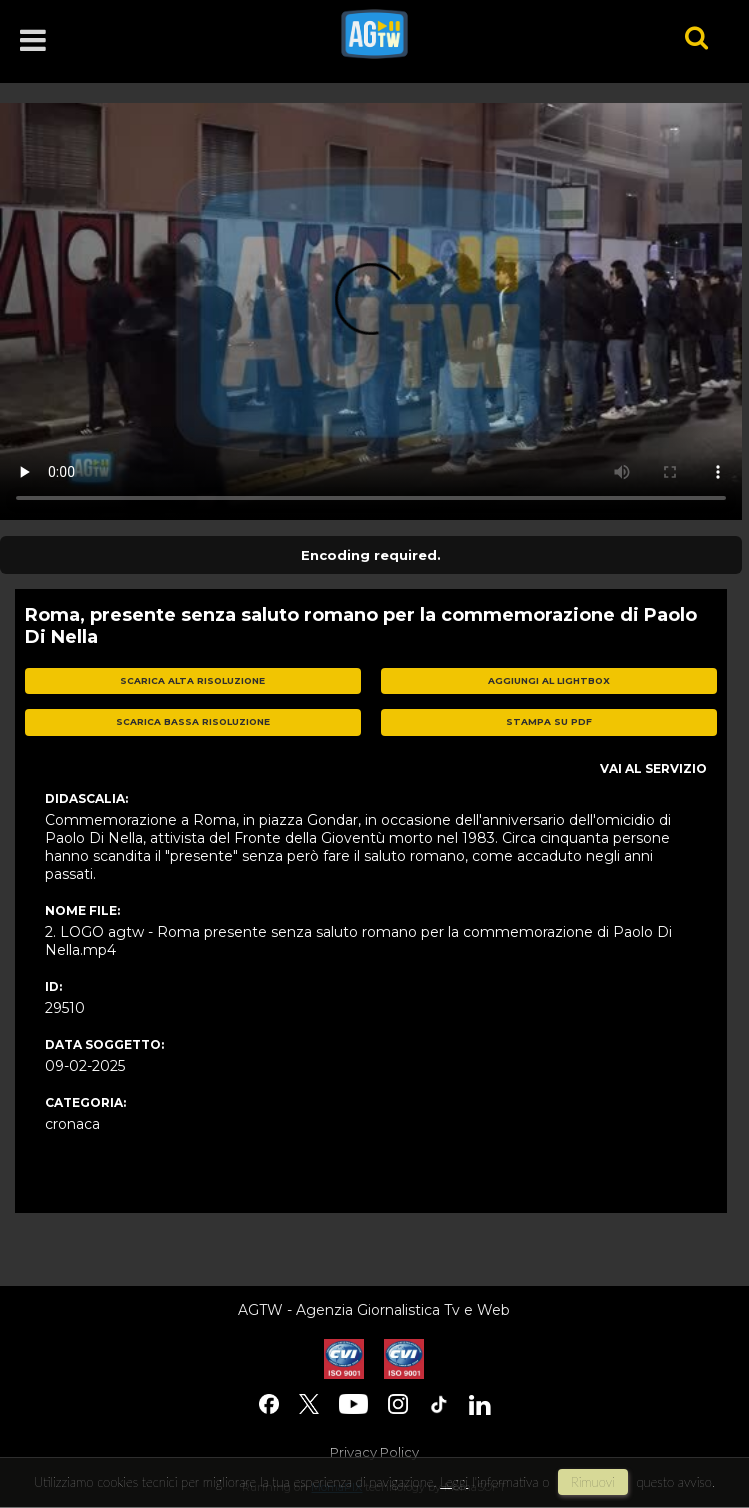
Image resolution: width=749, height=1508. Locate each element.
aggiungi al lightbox (549, 680)
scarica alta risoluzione (192, 680)
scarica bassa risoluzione (193, 721)
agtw (485, 34)
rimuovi (593, 1482)
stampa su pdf (549, 721)
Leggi (454, 1482)
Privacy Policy (374, 1452)
